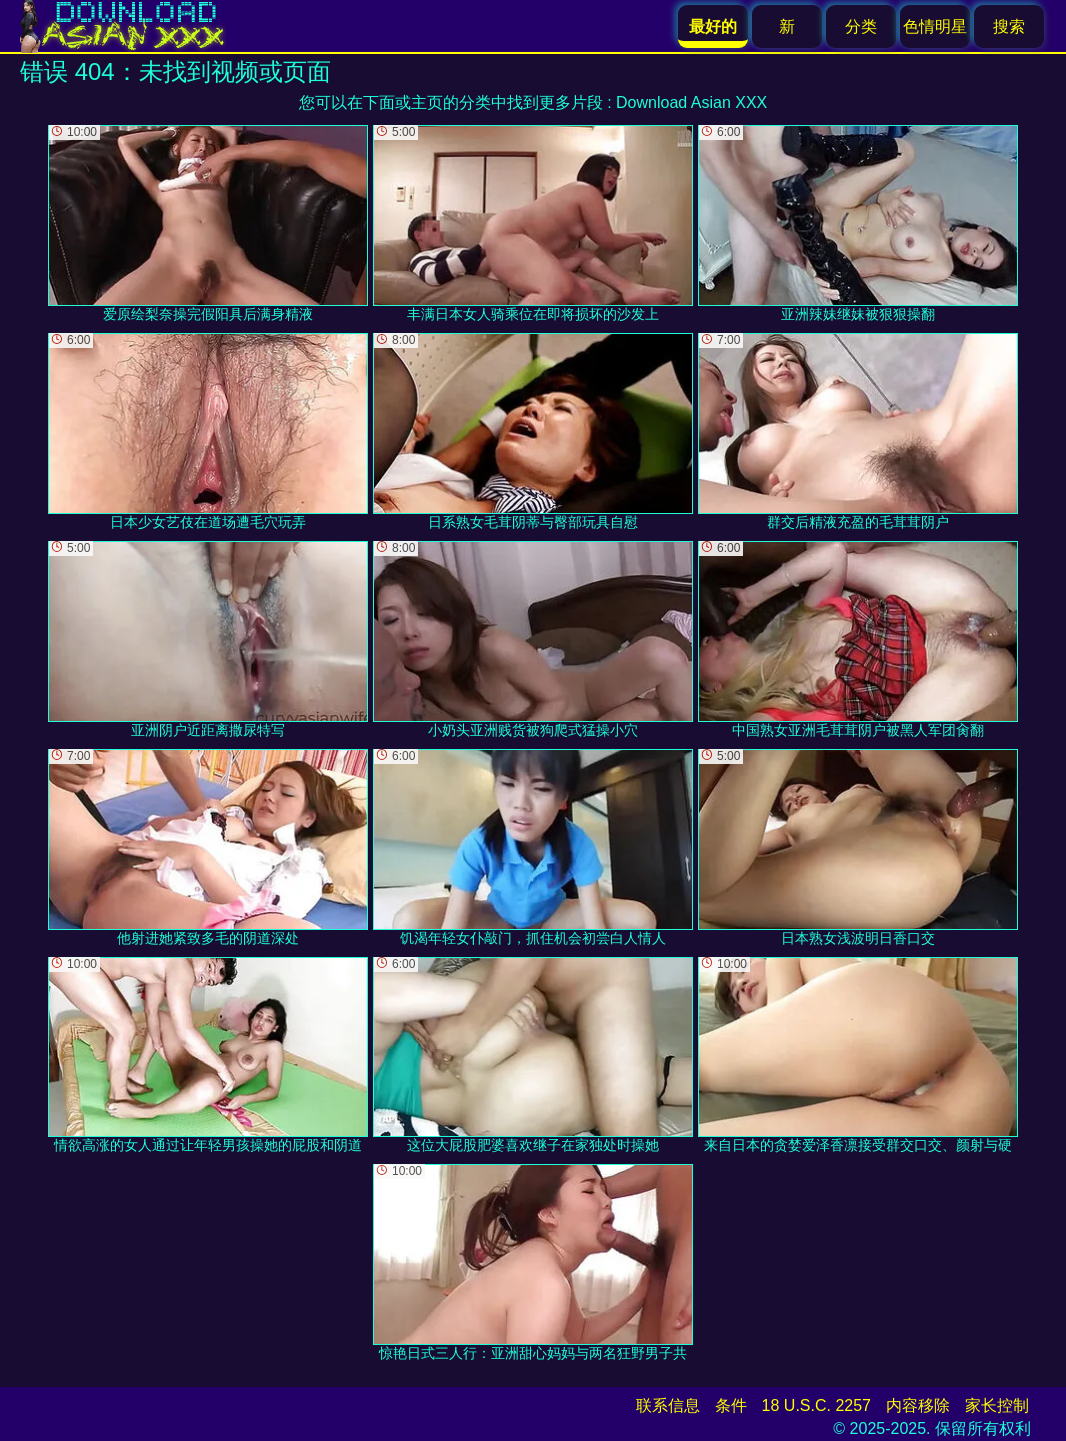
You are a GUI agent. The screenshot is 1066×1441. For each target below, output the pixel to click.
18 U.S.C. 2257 (816, 1405)
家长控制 (997, 1405)
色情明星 (935, 26)
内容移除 (918, 1405)
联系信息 (668, 1405)
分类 (861, 26)
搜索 (1009, 26)
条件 (731, 1405)
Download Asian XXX (691, 102)
